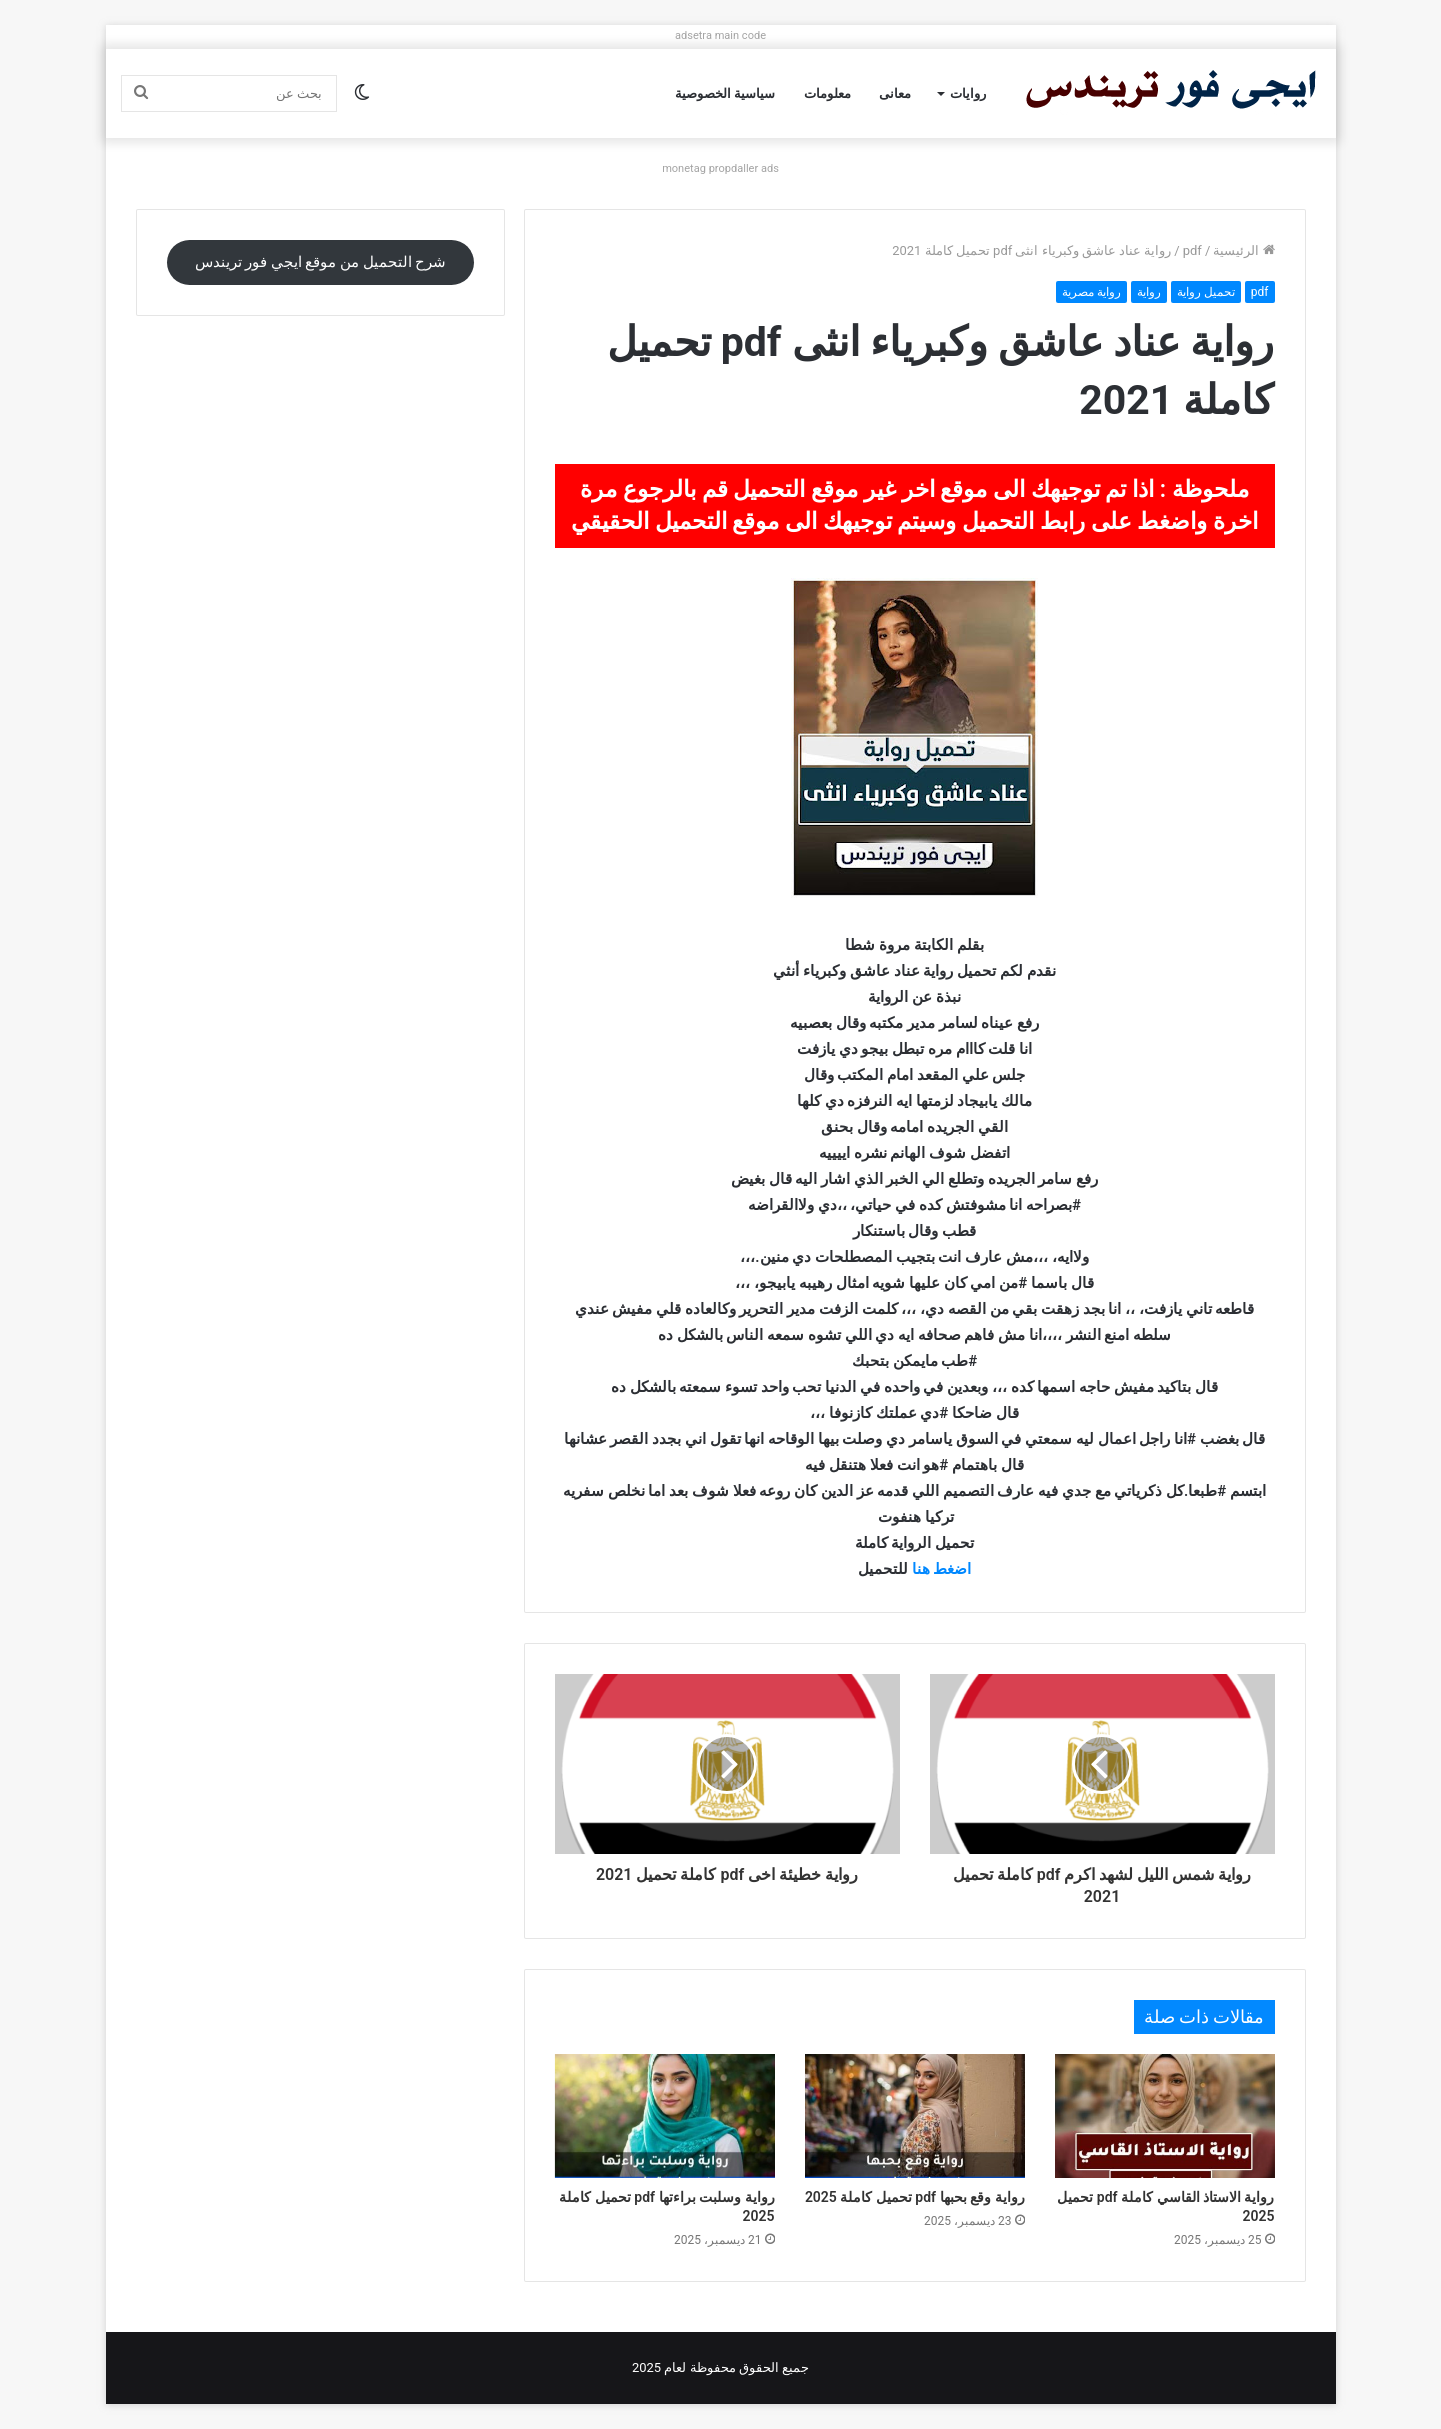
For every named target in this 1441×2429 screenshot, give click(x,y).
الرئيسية (1243, 250)
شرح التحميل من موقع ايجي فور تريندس (321, 262)
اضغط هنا (942, 1569)
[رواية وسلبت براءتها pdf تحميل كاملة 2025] (665, 2116)
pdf (1192, 250)
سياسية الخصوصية (725, 93)
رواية (1149, 292)
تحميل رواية (1206, 292)
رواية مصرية (1091, 292)
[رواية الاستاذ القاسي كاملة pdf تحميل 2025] (1165, 2116)
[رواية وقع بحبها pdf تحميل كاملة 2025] (915, 2116)
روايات (968, 93)
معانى (895, 93)
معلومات (827, 93)
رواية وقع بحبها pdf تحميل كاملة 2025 (915, 2197)
